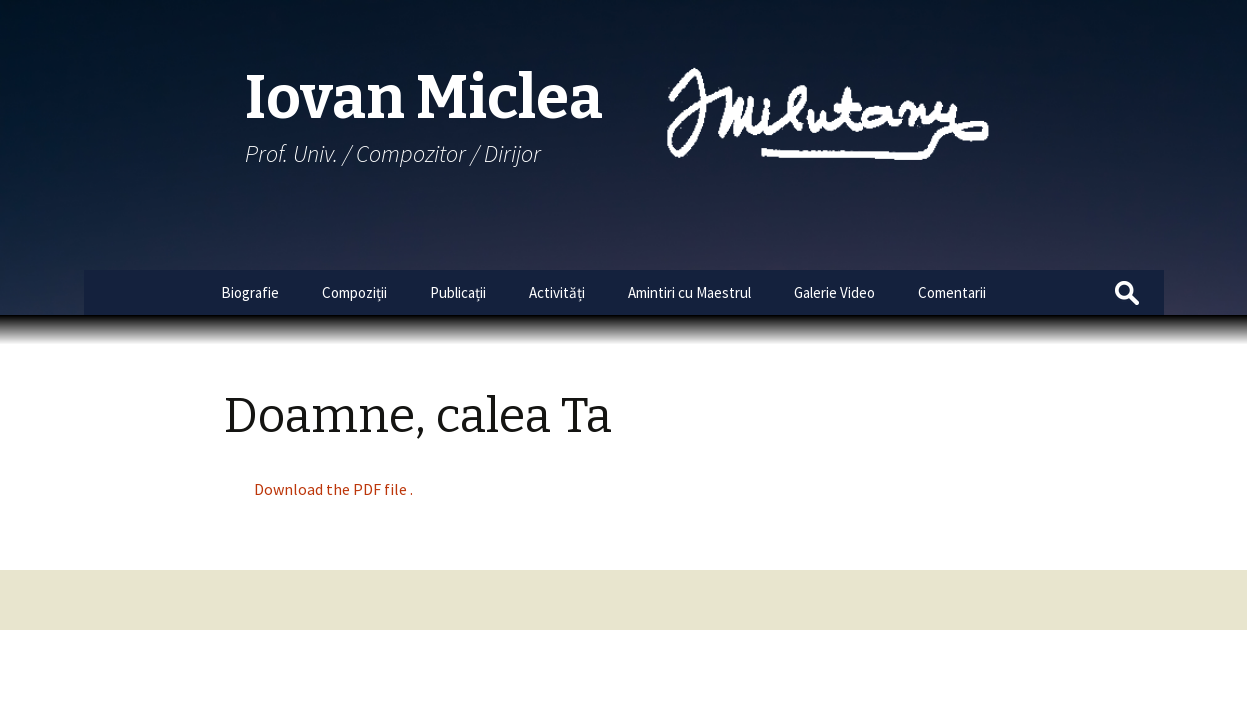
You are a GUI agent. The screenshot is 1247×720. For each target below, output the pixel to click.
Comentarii (952, 292)
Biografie (250, 292)
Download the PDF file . (333, 489)
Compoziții (354, 292)
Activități (557, 292)
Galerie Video (834, 292)
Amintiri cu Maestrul (689, 292)
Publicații (458, 292)
